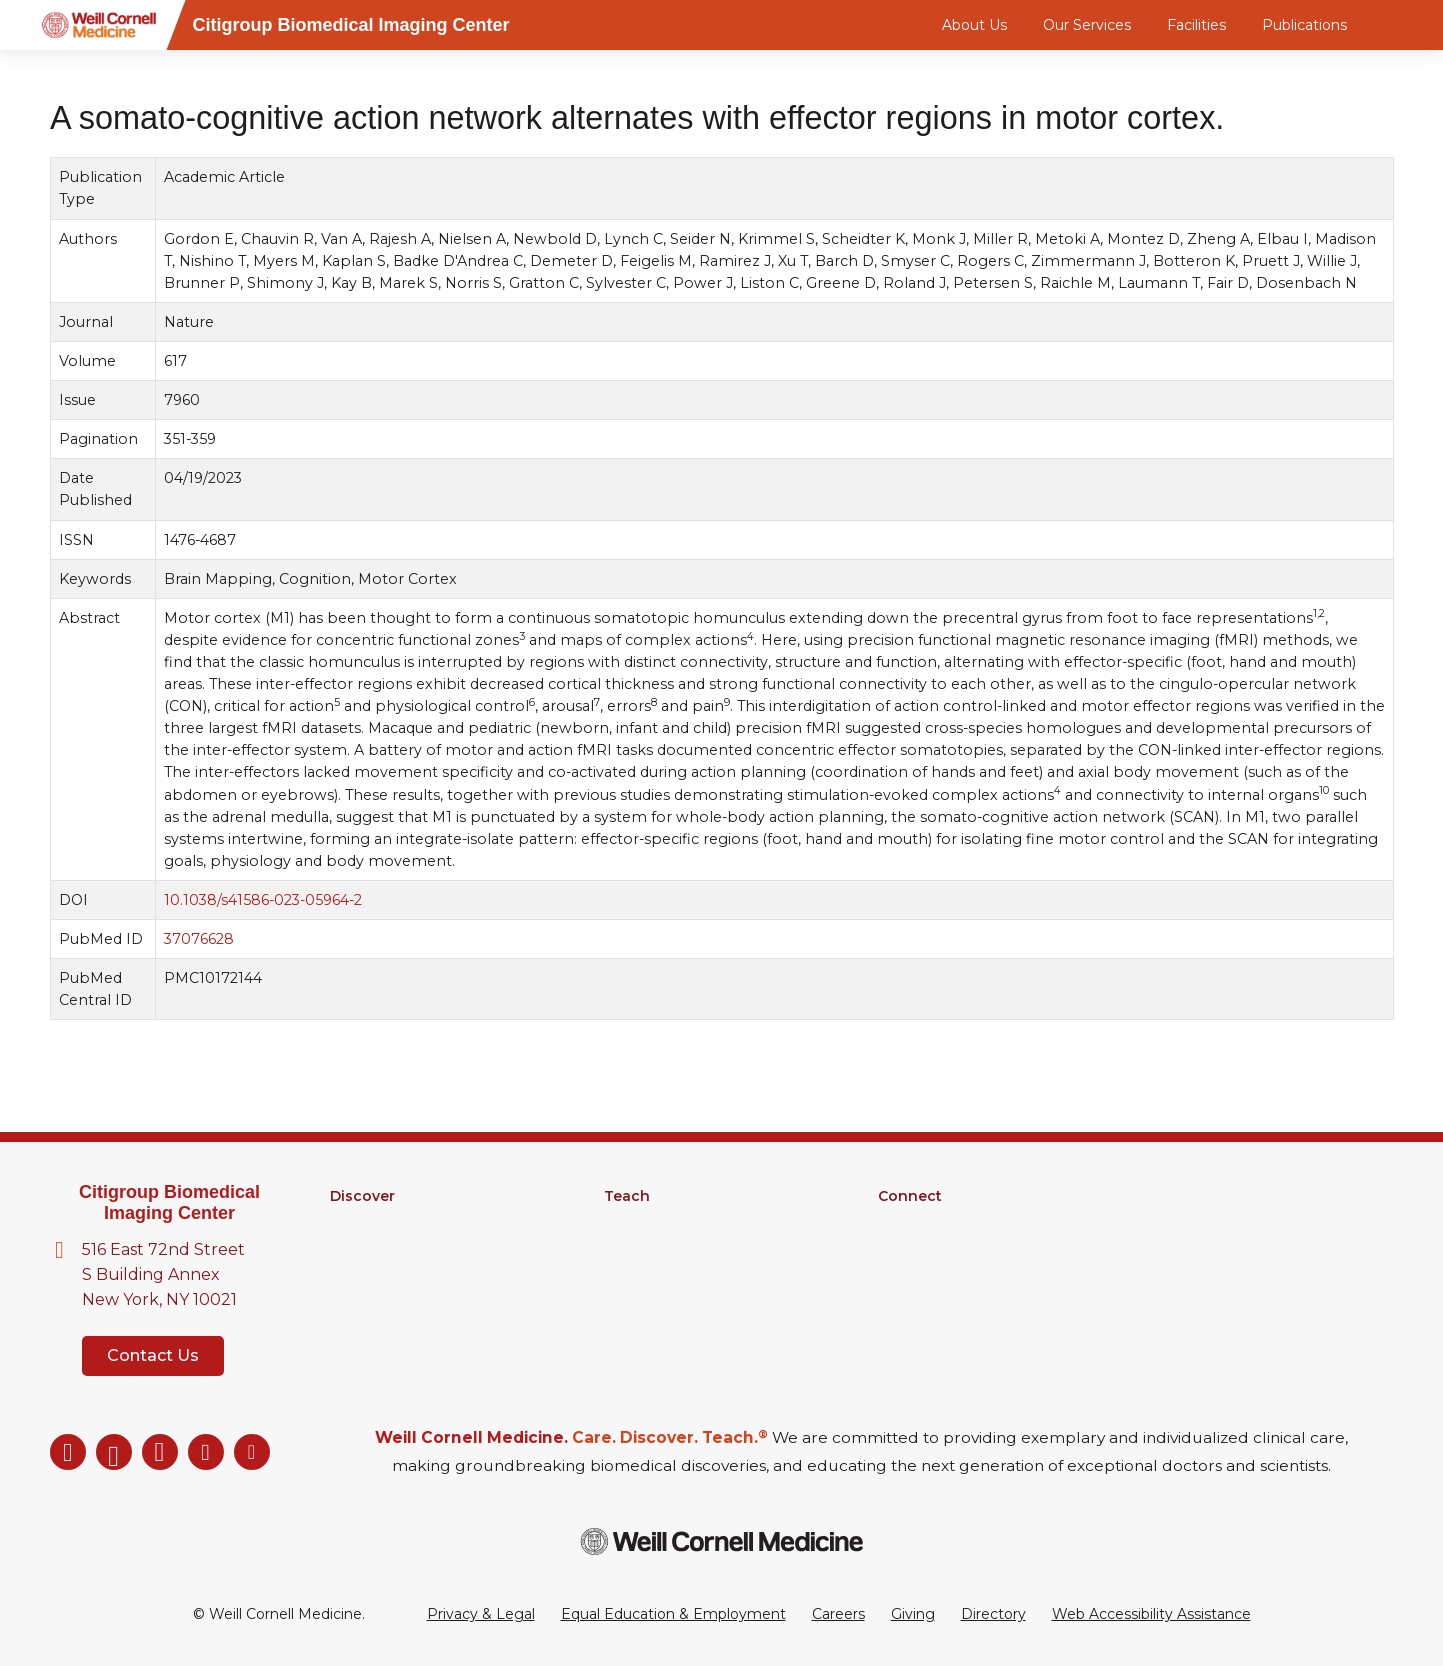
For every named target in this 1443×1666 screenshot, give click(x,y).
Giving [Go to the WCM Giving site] (913, 1614)
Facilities (1196, 25)
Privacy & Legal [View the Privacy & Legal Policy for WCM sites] (481, 1614)
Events (902, 1274)
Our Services (1087, 25)
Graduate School (661, 1222)
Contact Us (153, 1355)
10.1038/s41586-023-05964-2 (262, 900)
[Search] (1397, 25)
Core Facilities (378, 1248)
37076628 (198, 939)
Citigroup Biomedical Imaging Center (169, 1202)
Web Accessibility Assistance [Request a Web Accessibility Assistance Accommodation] (1151, 1614)
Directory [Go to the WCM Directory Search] (993, 1614)
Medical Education (668, 1274)
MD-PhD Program (668, 1248)
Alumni (902, 1222)
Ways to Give (924, 1300)
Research (363, 1222)
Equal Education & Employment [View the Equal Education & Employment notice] (673, 1614)
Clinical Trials (372, 1274)
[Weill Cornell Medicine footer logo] (722, 1541)
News (898, 1248)
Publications (1304, 25)
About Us (974, 25)
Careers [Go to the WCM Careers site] (838, 1614)
